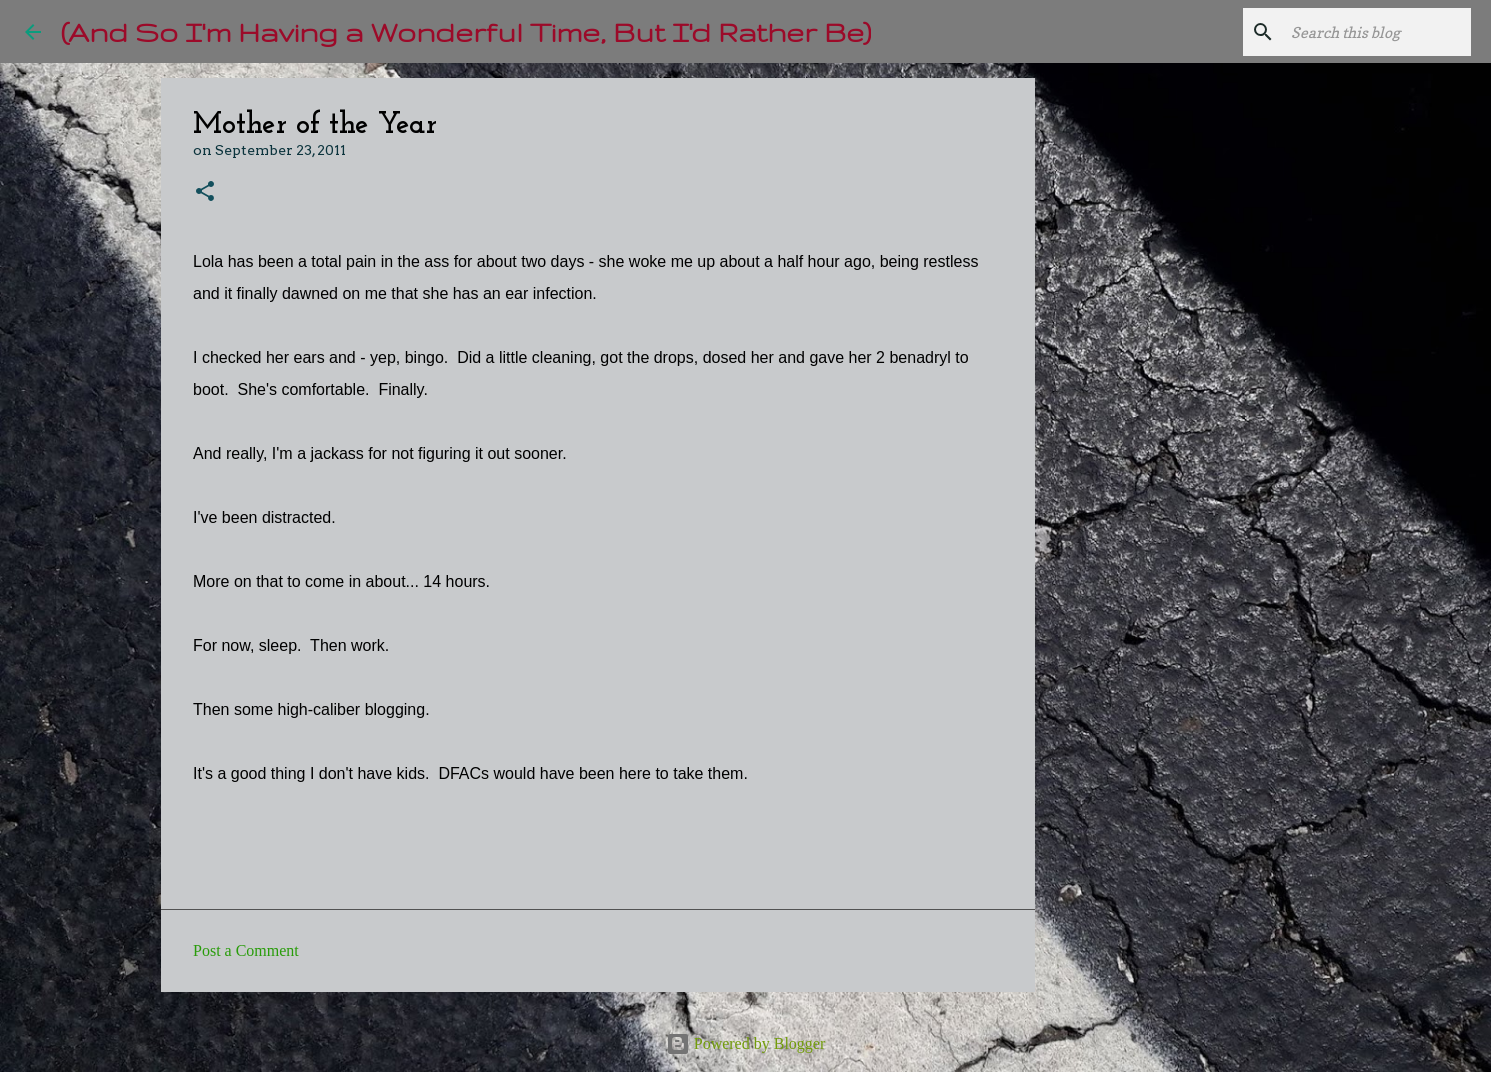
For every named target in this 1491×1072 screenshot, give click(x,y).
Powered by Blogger (746, 1043)
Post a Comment (246, 950)
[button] (205, 192)
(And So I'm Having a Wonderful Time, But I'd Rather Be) (466, 31)
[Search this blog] (1366, 32)
